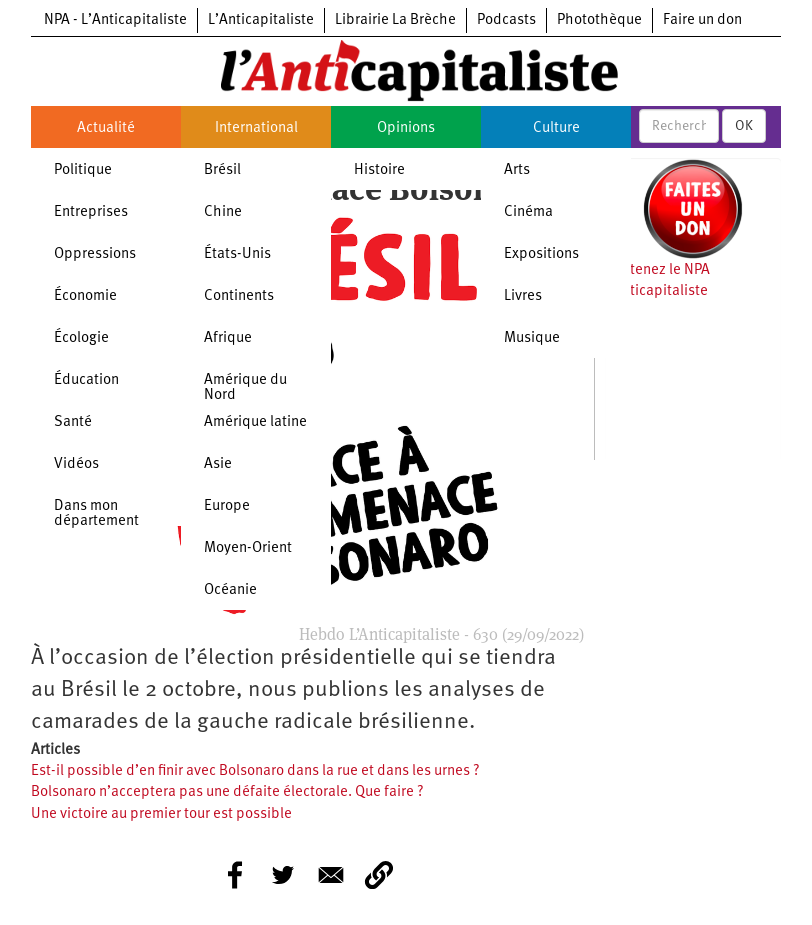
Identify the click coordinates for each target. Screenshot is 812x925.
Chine (223, 212)
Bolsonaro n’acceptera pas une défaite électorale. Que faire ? (227, 792)
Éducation (86, 380)
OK (744, 126)
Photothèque (599, 20)
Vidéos (76, 464)
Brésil (222, 170)
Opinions (406, 128)
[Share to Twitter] (283, 875)
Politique (83, 170)
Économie (85, 296)
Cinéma (528, 212)
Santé (73, 422)
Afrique (228, 338)
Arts (517, 170)
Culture (556, 128)
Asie (218, 464)
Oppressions (95, 254)
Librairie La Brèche (395, 20)
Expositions (541, 254)
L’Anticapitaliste (261, 20)
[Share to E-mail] (331, 875)
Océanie (230, 590)
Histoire (379, 170)
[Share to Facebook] (235, 875)
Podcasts (506, 20)
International (256, 128)
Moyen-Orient (248, 548)
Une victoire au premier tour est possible (161, 814)
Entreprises (91, 212)
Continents (239, 296)
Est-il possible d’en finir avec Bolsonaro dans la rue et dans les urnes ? (255, 771)
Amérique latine (255, 422)
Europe (227, 506)
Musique (532, 338)
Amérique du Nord (245, 388)
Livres (523, 296)
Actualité (106, 128)
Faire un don (702, 20)
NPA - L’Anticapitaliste (115, 20)
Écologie (81, 338)
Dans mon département (96, 514)
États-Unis (237, 254)
